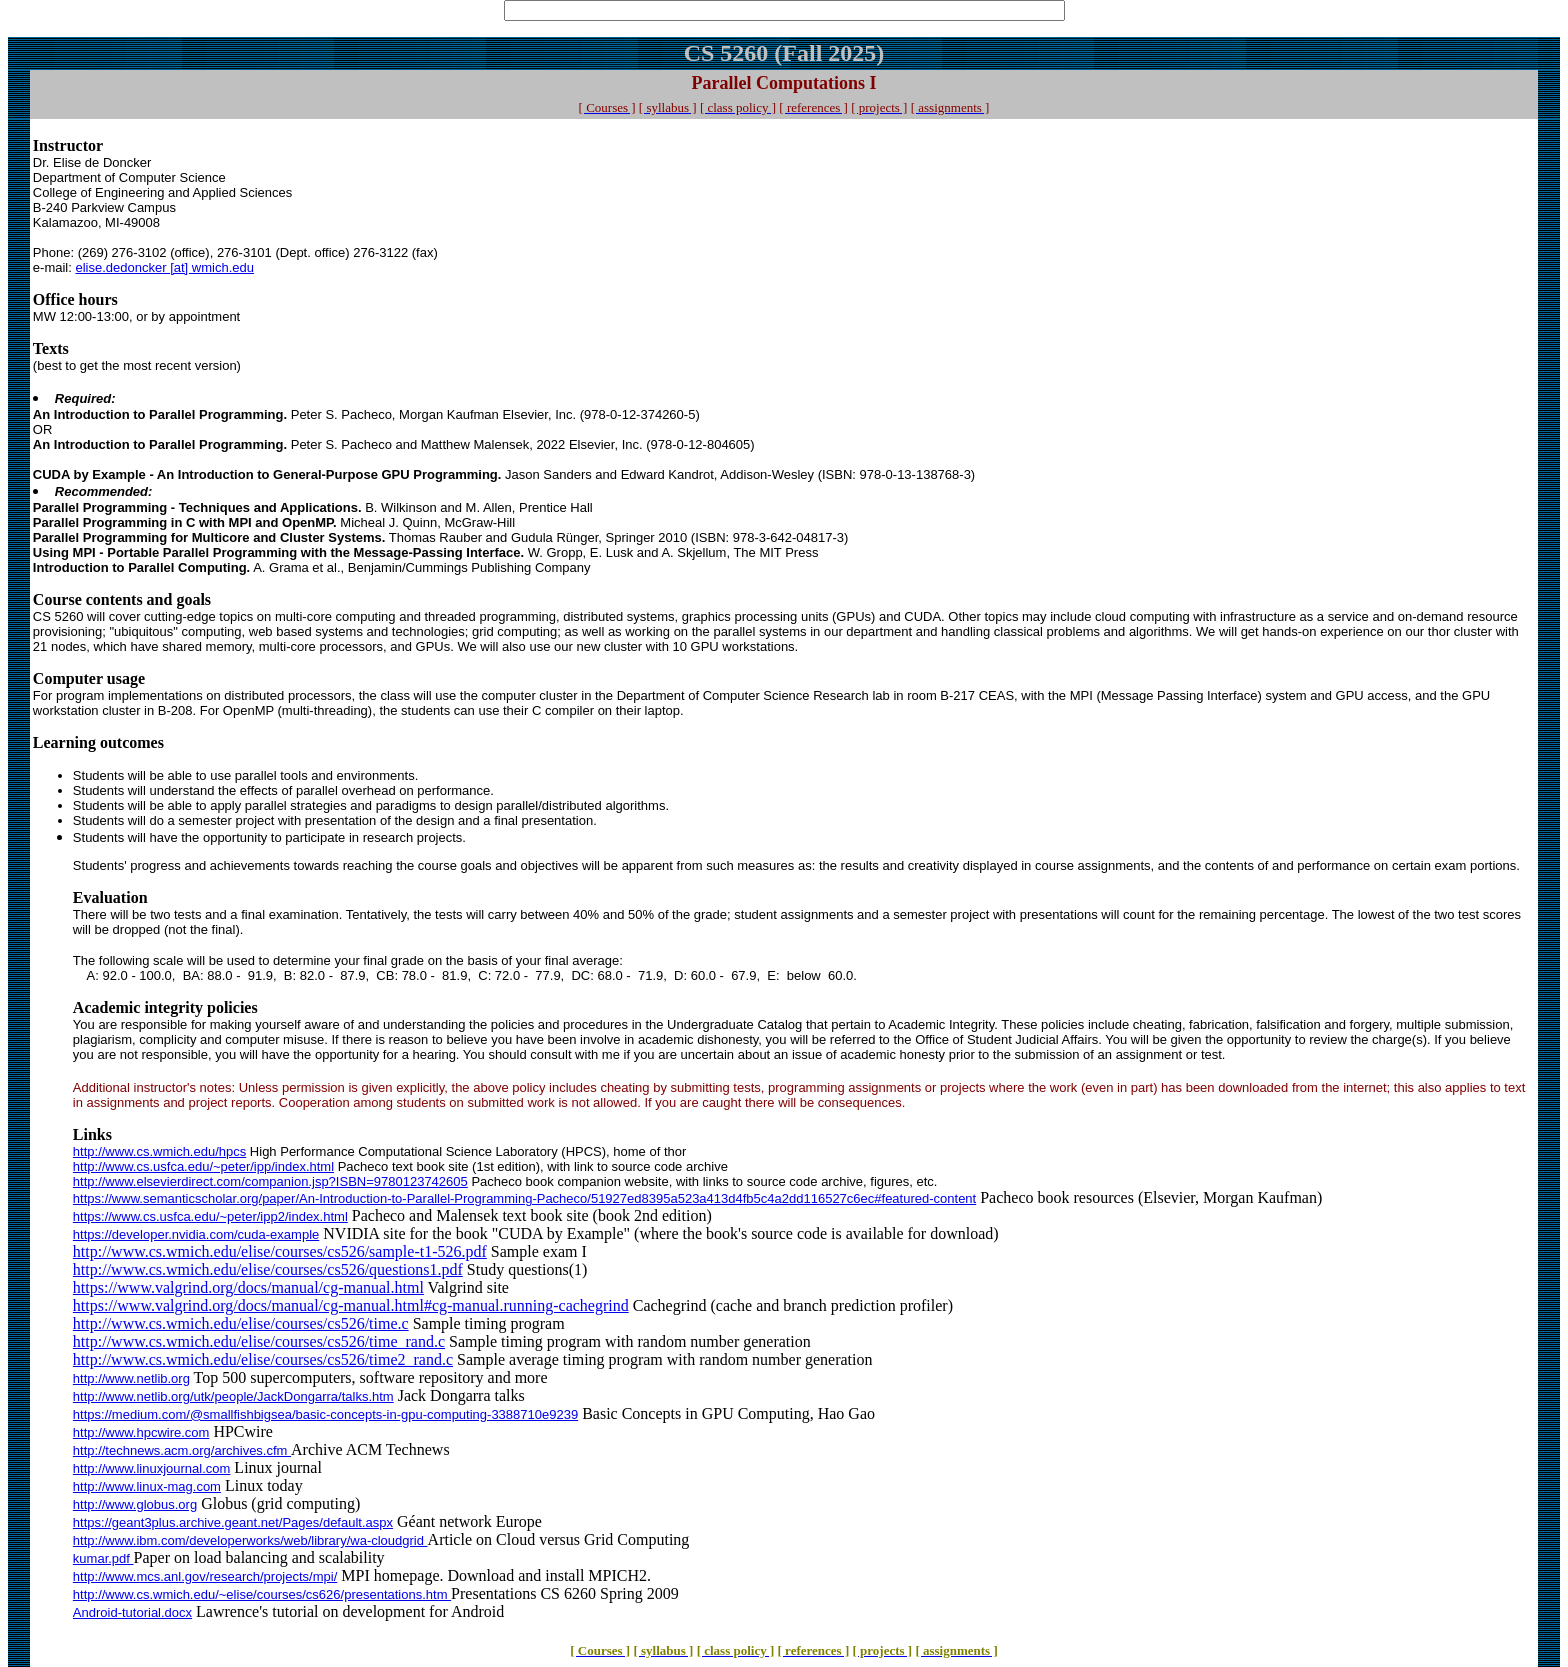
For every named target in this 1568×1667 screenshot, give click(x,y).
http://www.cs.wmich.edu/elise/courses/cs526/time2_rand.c (263, 1359)
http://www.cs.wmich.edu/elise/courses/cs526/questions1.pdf (268, 1269)
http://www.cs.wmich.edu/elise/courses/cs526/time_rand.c (259, 1341)
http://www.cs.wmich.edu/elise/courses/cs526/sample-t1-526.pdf (280, 1251)
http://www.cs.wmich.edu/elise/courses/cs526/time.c (241, 1323)
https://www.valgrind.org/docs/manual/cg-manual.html (248, 1287)
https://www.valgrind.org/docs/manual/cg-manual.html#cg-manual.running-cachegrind (351, 1305)
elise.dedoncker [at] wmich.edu (164, 267)
